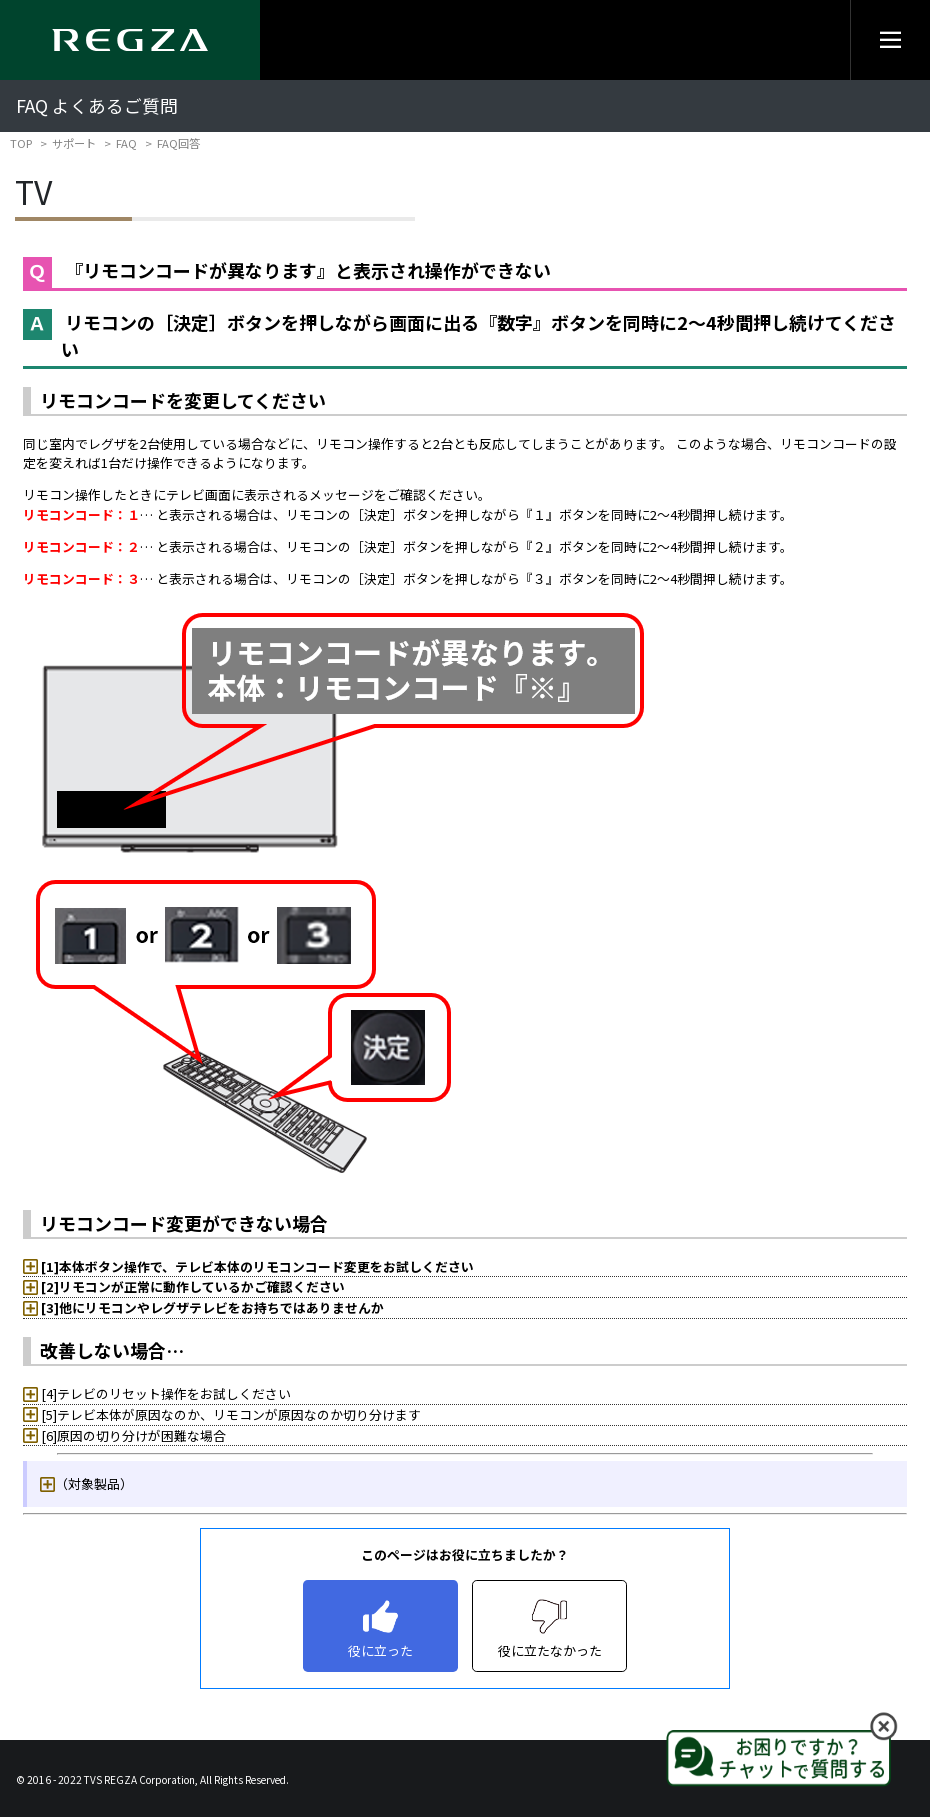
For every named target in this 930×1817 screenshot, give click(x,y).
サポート (74, 143)
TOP (21, 143)
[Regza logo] (130, 40)
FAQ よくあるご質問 (97, 105)
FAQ (126, 143)
